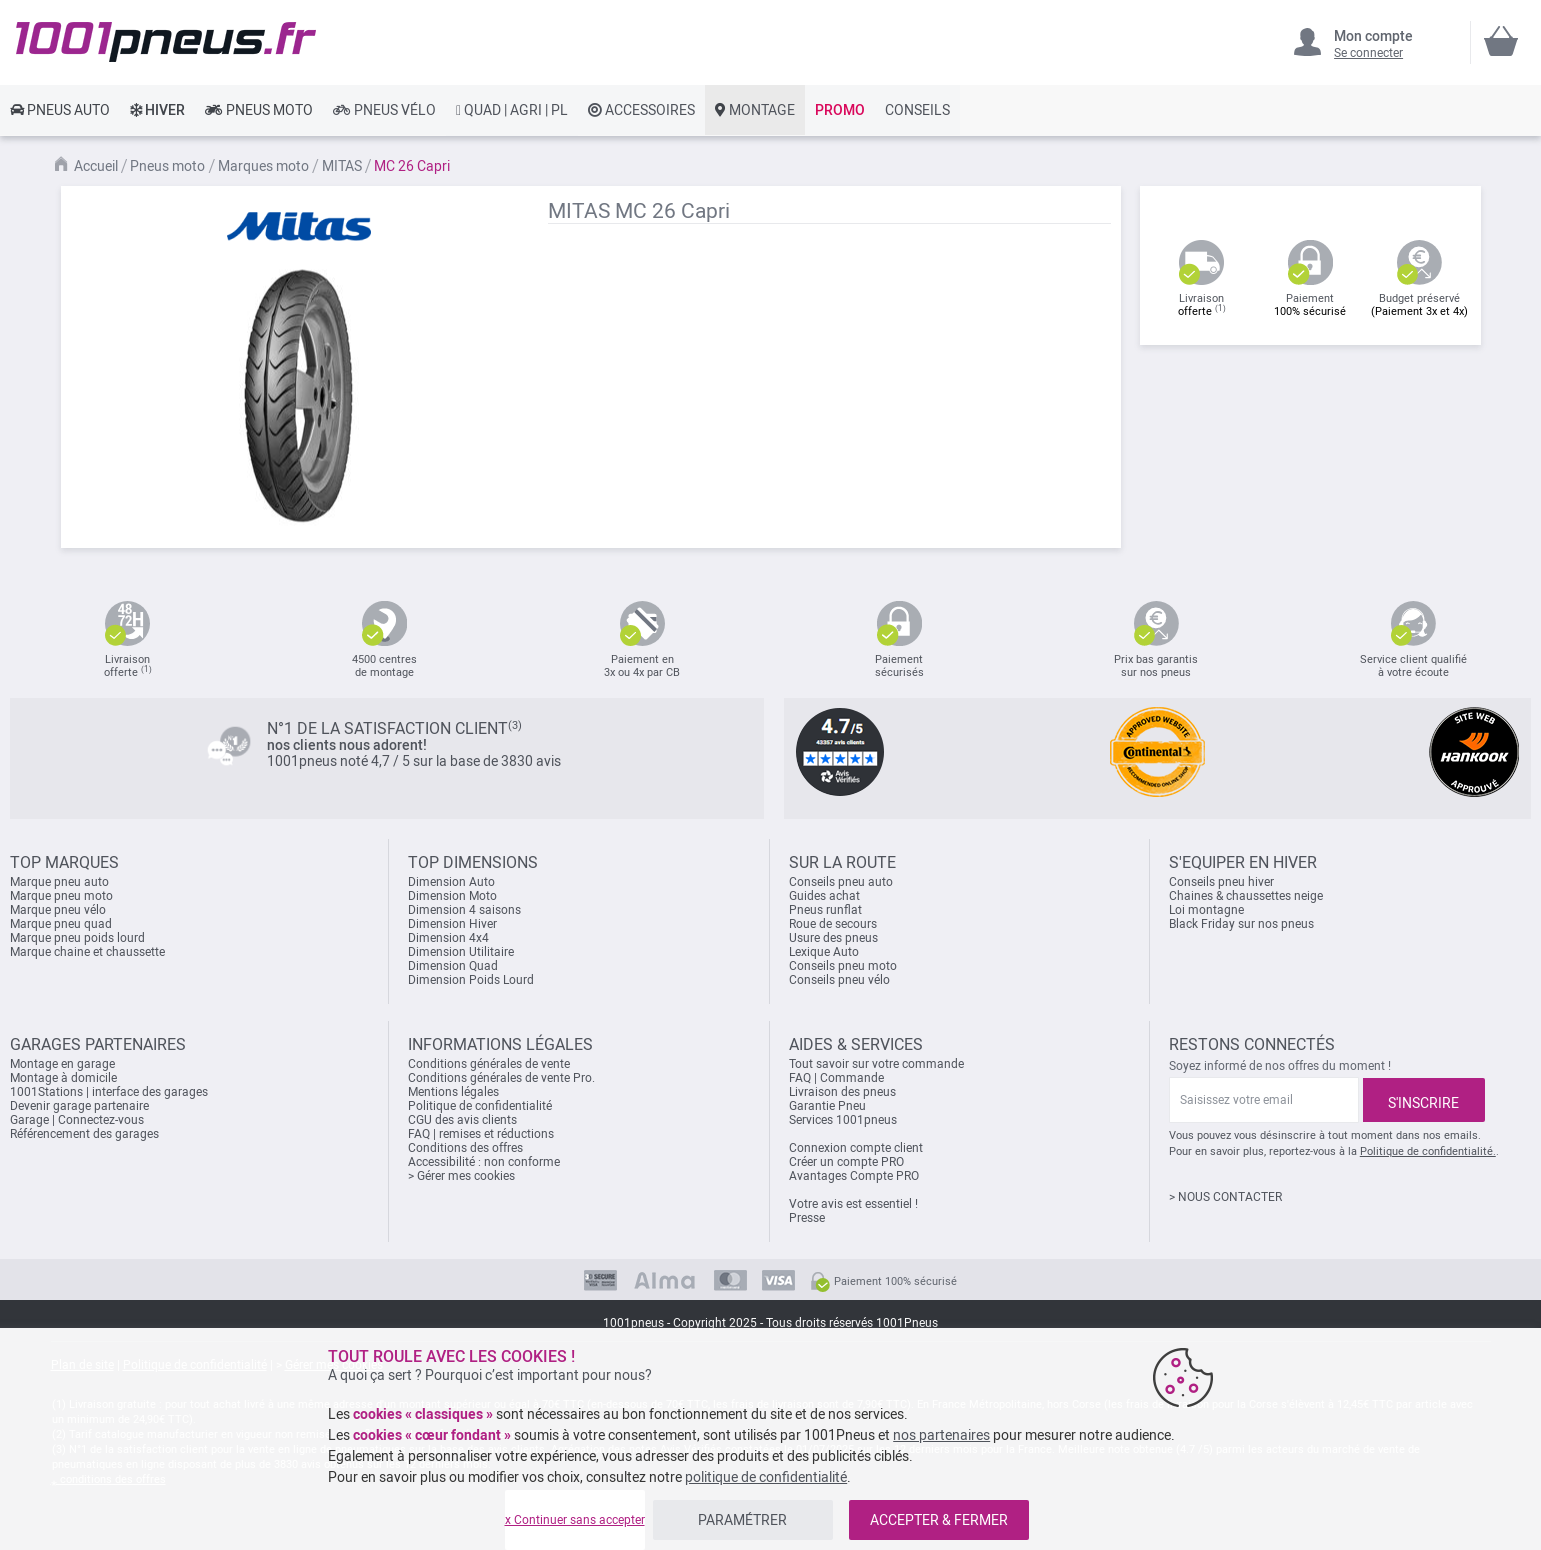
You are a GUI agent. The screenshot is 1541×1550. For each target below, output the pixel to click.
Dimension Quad (453, 966)
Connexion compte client (856, 1148)
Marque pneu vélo (58, 910)
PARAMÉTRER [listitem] (742, 1520)
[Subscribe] (1424, 1100)
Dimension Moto (452, 896)
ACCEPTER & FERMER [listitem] (939, 1520)
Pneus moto (167, 166)
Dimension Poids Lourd (471, 980)
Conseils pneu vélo (839, 980)
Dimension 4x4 (448, 938)
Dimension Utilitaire (461, 952)
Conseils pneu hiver (1221, 882)
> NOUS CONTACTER (1225, 1197)
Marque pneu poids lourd (77, 938)
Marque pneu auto (59, 882)
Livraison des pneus (842, 1092)
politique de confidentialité (766, 1477)
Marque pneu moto (61, 896)
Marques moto (263, 166)
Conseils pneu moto (843, 966)
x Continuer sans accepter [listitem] (575, 1520)
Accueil (96, 166)
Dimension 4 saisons (464, 910)
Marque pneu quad (61, 924)
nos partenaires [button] (941, 1435)
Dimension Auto (451, 882)
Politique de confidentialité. (1428, 1151)
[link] (60, 110)
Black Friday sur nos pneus (1241, 924)
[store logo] (166, 42)
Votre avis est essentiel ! (853, 1204)
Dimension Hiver (452, 924)
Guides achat (824, 896)
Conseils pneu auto (841, 882)
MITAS (342, 166)
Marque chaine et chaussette (87, 952)
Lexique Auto (824, 952)
